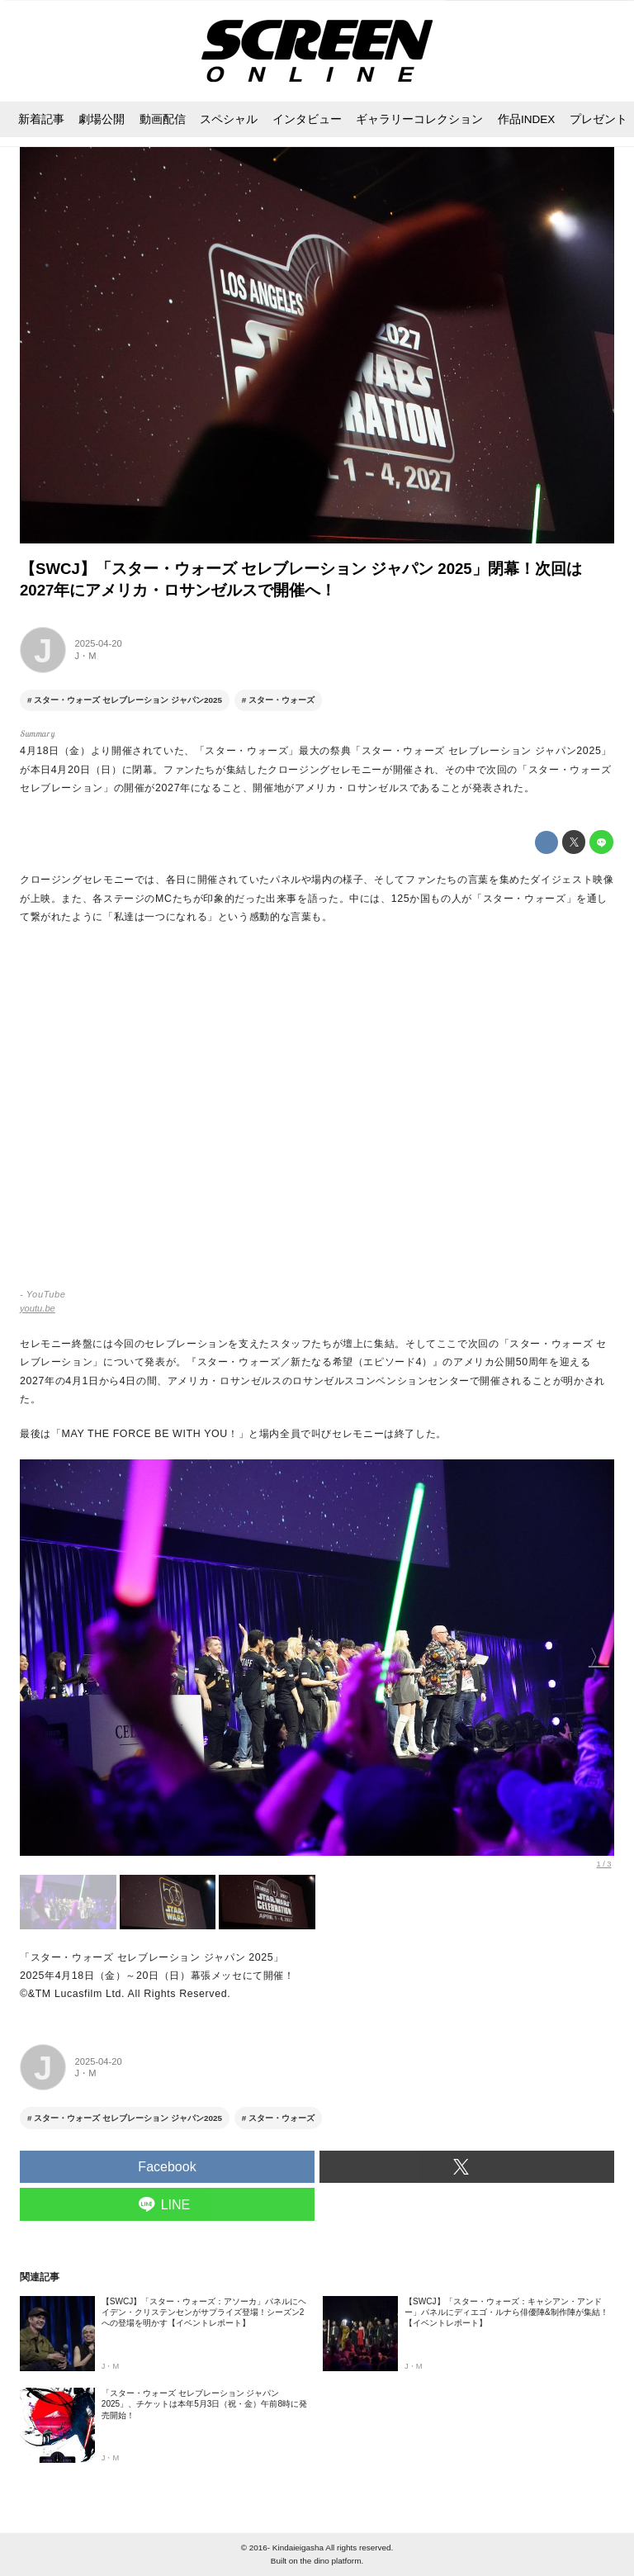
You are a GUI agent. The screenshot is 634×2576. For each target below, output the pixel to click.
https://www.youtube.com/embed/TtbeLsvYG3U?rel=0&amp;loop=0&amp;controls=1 (317, 1113)
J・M (86, 656)
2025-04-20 (98, 643)
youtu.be (37, 1308)
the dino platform (331, 2560)
